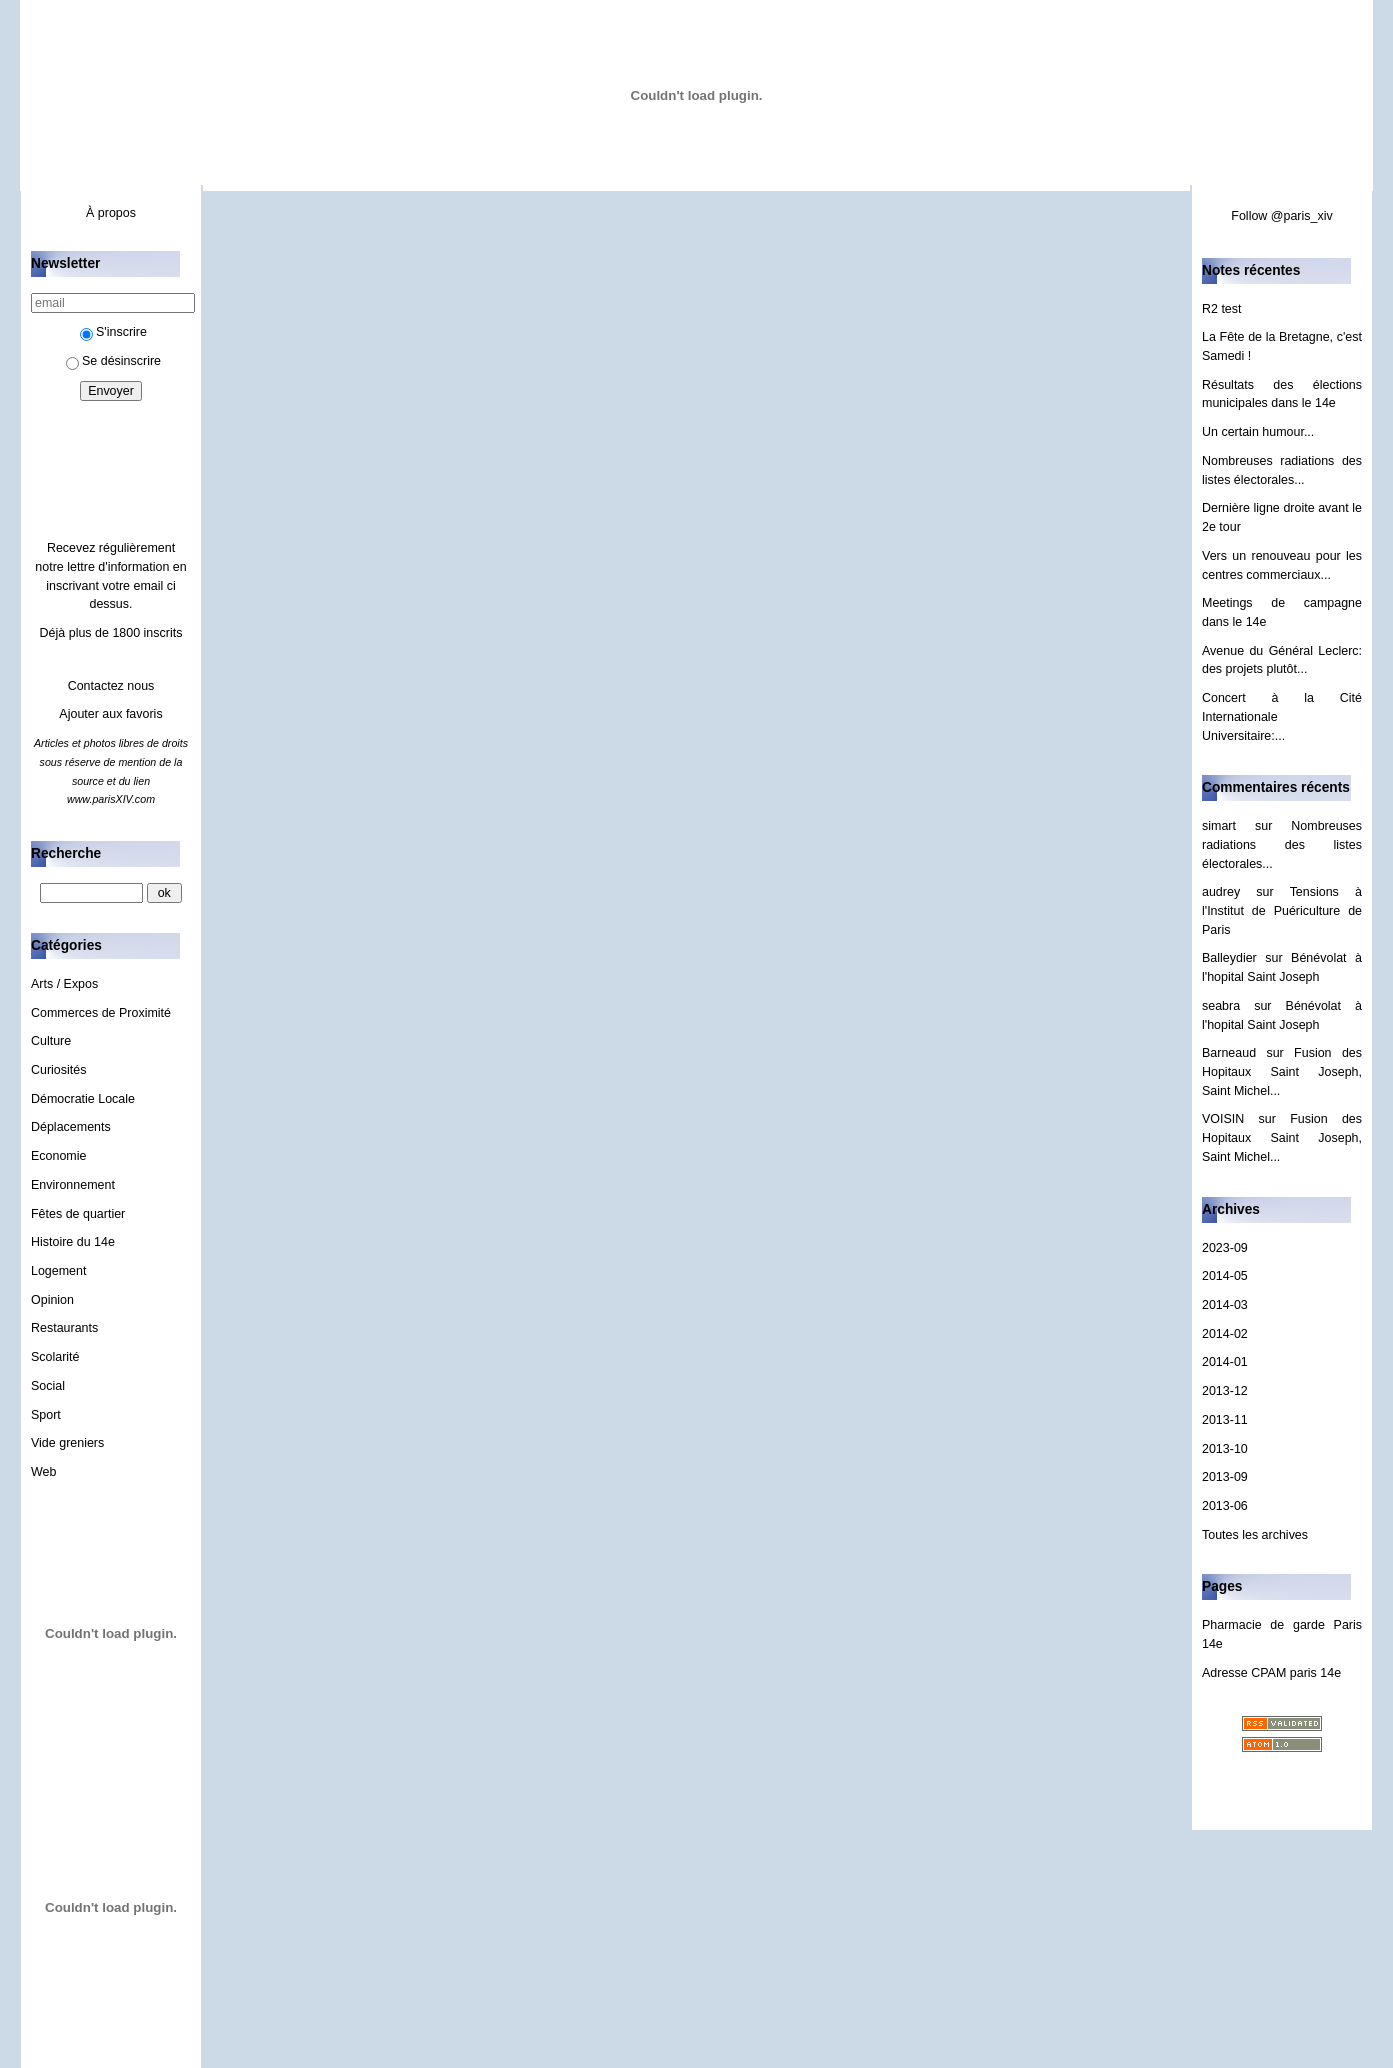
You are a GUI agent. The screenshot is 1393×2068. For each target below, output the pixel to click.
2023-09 (1225, 1248)
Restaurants (64, 1328)
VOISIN (1223, 1119)
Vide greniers (67, 1443)
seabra (1221, 1006)
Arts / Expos (64, 984)
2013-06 (1225, 1506)
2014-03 (1225, 1305)
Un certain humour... (1258, 432)
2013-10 (1225, 1449)
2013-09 (1225, 1477)
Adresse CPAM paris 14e (1271, 1673)
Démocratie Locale (83, 1099)
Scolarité (55, 1357)
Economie (58, 1156)
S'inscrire (113, 332)
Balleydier (1229, 958)
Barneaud (1229, 1053)
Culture (51, 1041)
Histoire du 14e (73, 1242)
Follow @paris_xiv (1281, 216)
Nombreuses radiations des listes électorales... (1282, 844)
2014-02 (1225, 1334)
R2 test (1222, 309)
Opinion (52, 1300)
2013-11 (1225, 1420)
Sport (46, 1415)
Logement (58, 1271)
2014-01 (1225, 1362)
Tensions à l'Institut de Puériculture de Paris (1282, 910)
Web (43, 1472)
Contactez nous (111, 686)
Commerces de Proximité (101, 1013)
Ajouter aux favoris (110, 714)
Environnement (73, 1185)
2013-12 (1225, 1391)
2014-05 (1225, 1276)
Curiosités (58, 1070)
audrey (1221, 892)
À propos (111, 213)
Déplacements (71, 1127)
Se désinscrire (113, 361)
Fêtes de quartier (78, 1214)
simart (1219, 826)
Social (48, 1386)
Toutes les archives (1255, 1535)
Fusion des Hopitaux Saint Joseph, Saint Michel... (1282, 1071)
